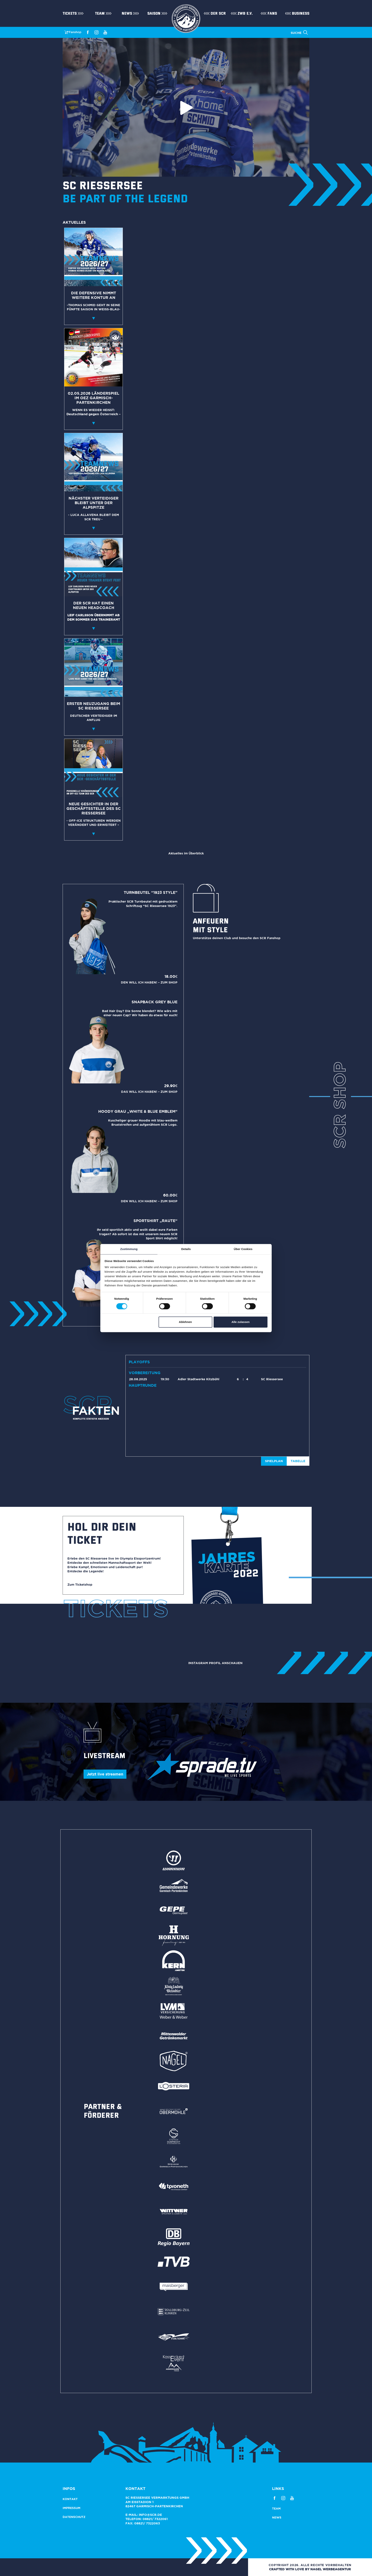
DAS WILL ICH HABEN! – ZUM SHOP (149, 1091)
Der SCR (218, 13)
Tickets (70, 13)
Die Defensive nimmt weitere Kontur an (93, 295)
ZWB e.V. (245, 13)
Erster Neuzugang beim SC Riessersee (93, 705)
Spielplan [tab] (274, 1461)
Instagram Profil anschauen (215, 1663)
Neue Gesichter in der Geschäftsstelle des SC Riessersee (93, 808)
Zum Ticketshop (79, 1584)
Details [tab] (186, 1249)
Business (300, 13)
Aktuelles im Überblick (186, 853)
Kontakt (70, 2499)
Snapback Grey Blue (154, 1002)
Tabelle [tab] (298, 1461)
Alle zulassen (241, 1322)
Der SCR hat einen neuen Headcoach (93, 605)
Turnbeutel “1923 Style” (150, 892)
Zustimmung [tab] (129, 1249)
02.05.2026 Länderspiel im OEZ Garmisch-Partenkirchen (93, 398)
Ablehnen (185, 1322)
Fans (272, 13)
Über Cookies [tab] (243, 1249)
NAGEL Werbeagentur (330, 2569)
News (127, 13)
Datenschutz (74, 2517)
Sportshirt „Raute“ (155, 1220)
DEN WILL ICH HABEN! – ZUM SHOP (149, 982)
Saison (153, 13)
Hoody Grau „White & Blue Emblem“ (137, 1111)
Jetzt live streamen (105, 1774)
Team (100, 13)
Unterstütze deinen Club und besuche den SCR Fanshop (236, 938)
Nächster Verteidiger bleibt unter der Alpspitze (93, 502)
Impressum (71, 2508)
